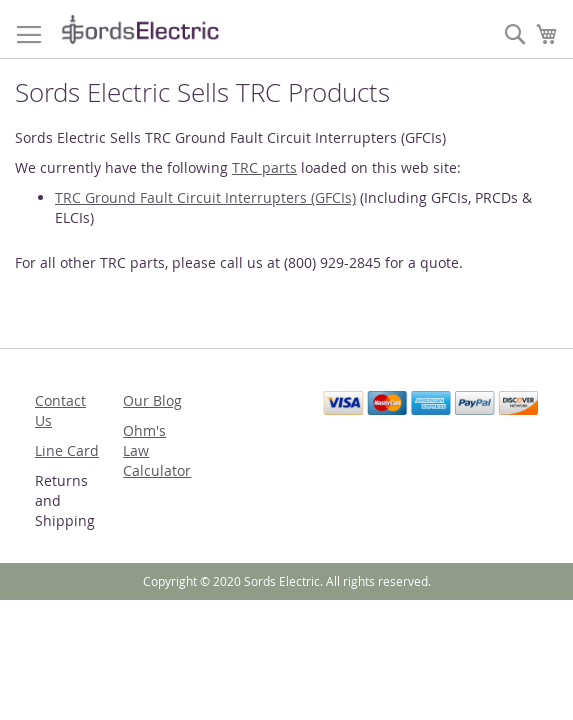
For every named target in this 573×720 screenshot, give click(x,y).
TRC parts (264, 167)
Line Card (67, 450)
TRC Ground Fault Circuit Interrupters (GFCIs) (205, 197)
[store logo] (140, 29)
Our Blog (152, 400)
